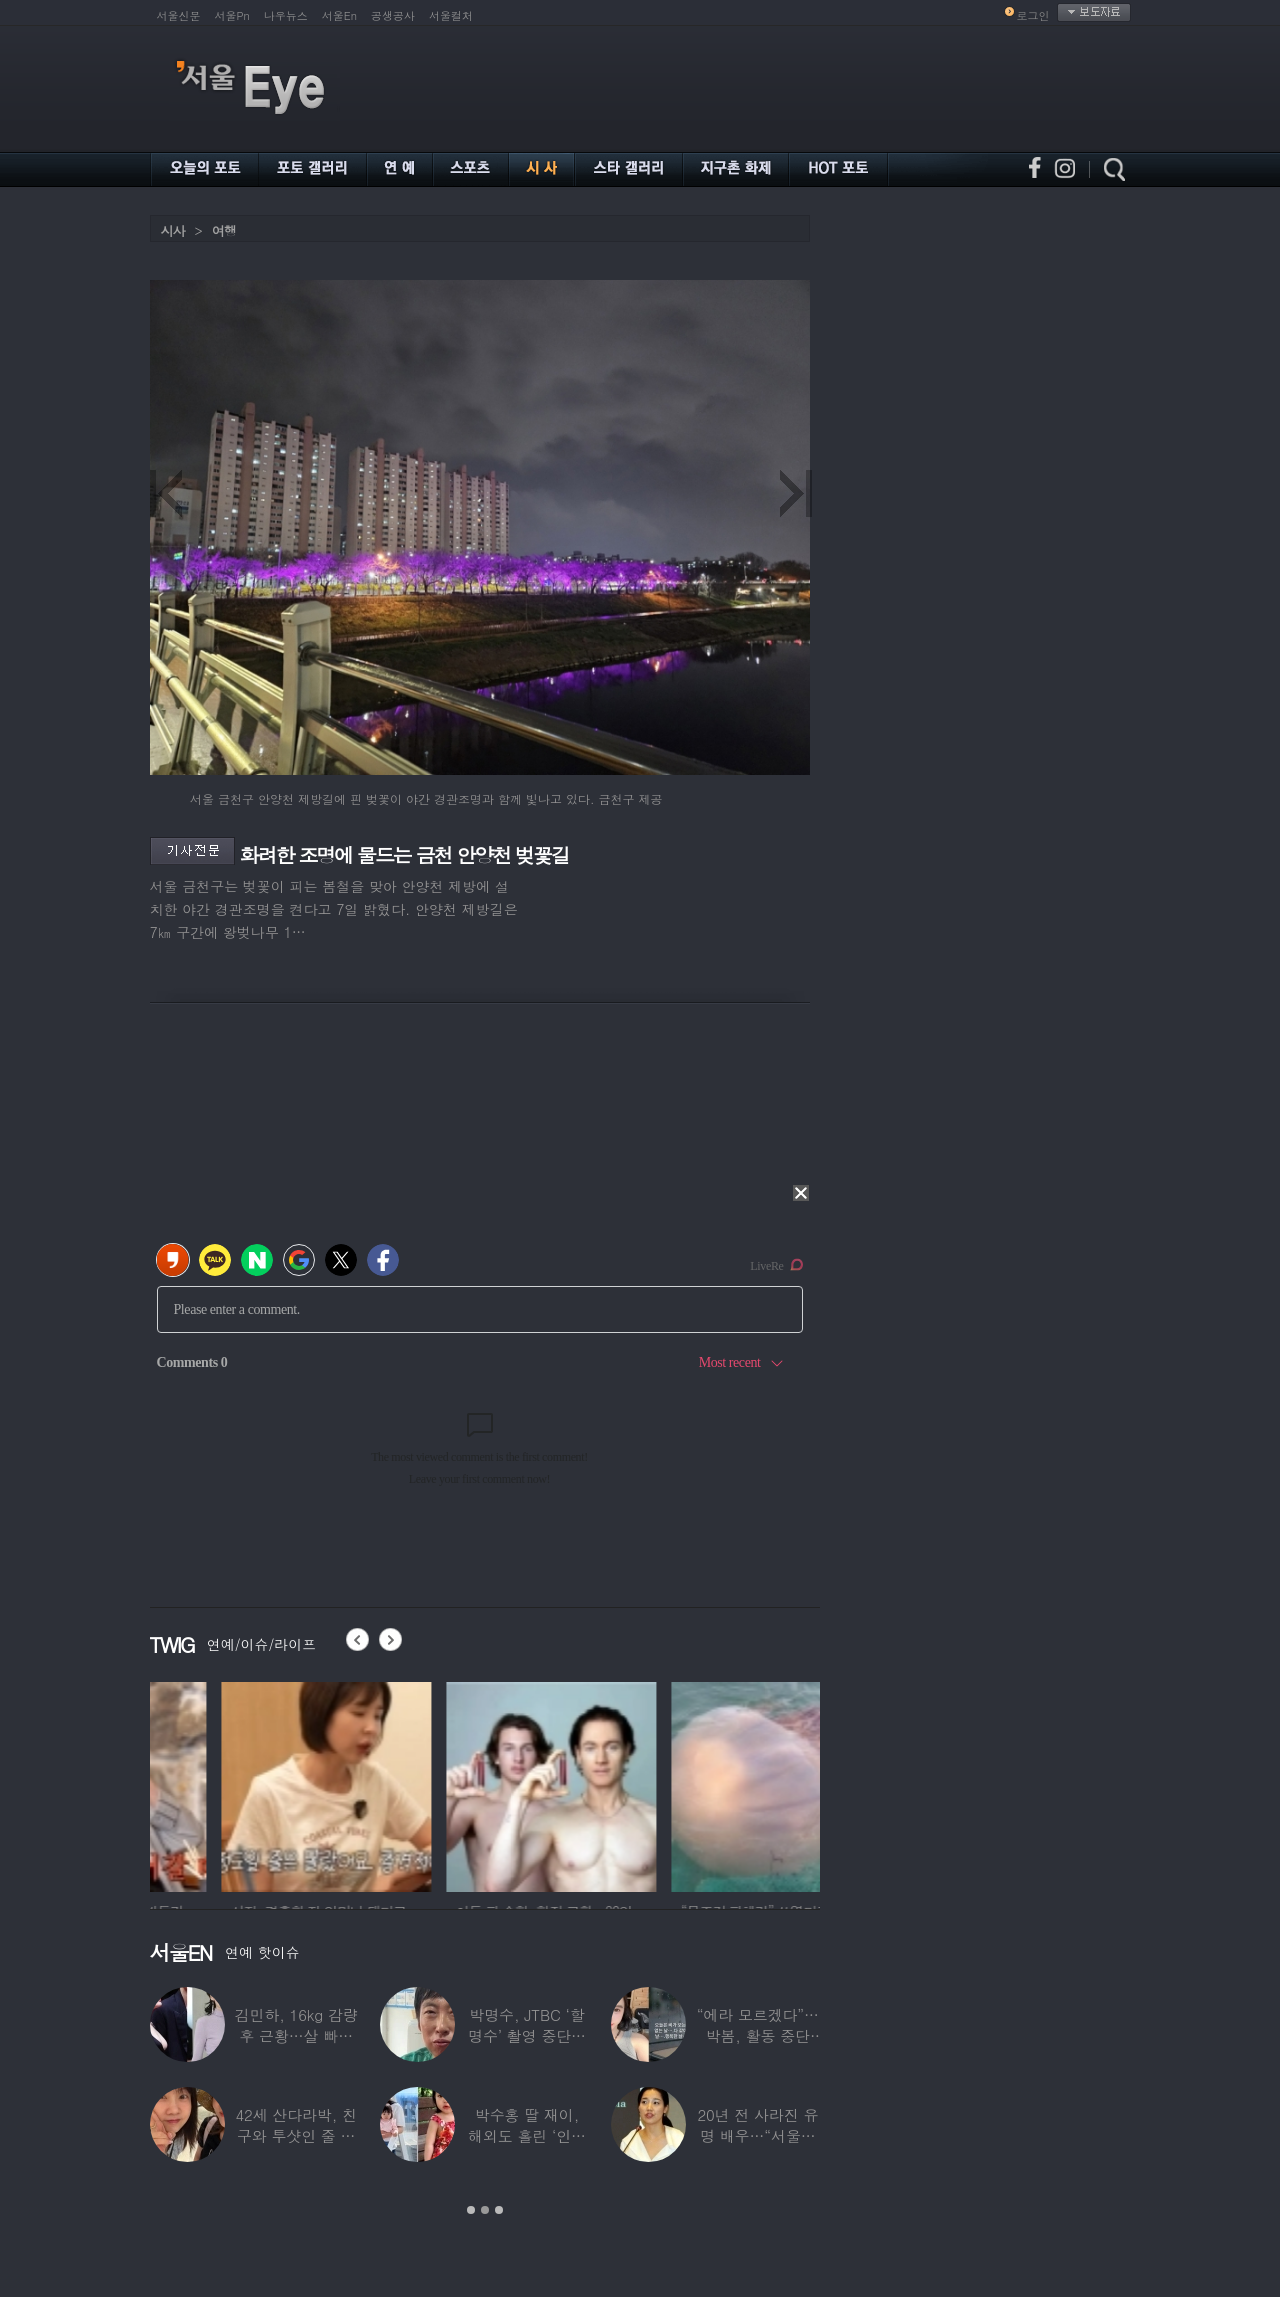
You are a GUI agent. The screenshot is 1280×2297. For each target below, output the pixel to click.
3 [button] (499, 2210)
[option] (255, 1784)
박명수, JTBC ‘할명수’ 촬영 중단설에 (527, 2035)
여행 (224, 230)
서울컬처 (451, 15)
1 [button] (471, 2210)
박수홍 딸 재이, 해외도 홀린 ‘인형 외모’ (527, 2135)
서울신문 (179, 15)
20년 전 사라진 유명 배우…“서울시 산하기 (757, 2135)
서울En (339, 15)
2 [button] (485, 2210)
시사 (173, 230)
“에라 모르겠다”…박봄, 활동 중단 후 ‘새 (758, 2035)
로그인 (1033, 15)
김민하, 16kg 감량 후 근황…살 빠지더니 (296, 2035)
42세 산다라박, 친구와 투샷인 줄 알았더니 (296, 2135)
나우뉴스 (286, 15)
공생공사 (393, 15)
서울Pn (232, 15)
